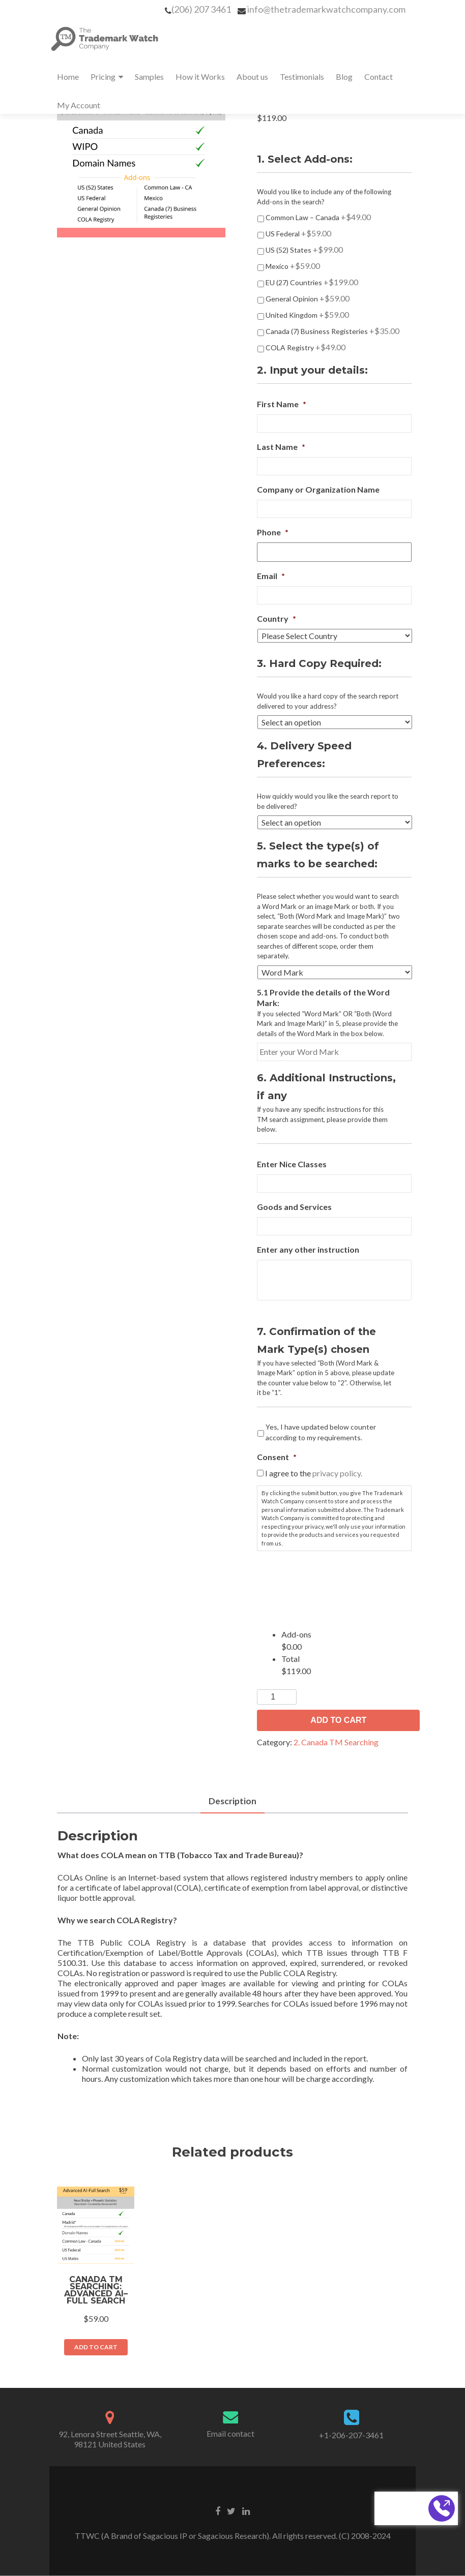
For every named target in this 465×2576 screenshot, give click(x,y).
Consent (277, 1457)
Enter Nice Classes (292, 1164)
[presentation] (334, 1579)
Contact (378, 76)
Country (276, 618)
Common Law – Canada (318, 217)
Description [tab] (233, 1801)
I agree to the (313, 1473)
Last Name (281, 446)
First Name (281, 404)
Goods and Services (294, 1206)
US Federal (298, 233)
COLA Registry (305, 347)
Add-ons (296, 1634)
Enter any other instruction (308, 1249)
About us (252, 76)
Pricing (103, 76)
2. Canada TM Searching (336, 1742)
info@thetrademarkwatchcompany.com (326, 9)
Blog (344, 76)
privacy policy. (337, 1473)
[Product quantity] (277, 1697)
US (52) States (304, 249)
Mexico (293, 265)
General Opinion (308, 298)
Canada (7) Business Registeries (332, 331)
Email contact (230, 2434)
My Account (78, 105)
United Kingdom (307, 314)
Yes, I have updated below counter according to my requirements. (321, 1432)
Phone (272, 532)
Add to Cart (338, 1720)
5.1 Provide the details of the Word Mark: (323, 997)
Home (68, 76)
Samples (149, 76)
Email (271, 576)
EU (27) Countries (312, 282)
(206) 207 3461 (201, 9)
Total (290, 1658)
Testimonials (302, 76)
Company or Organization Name (318, 489)
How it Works (200, 76)
